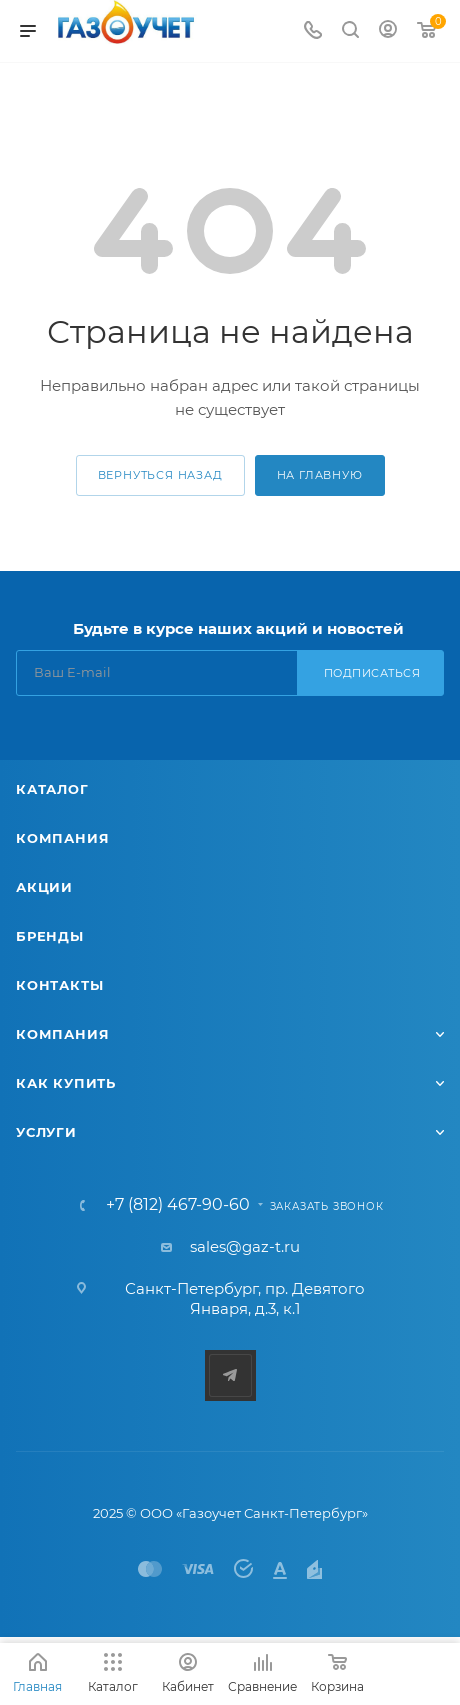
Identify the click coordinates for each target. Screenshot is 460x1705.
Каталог (52, 789)
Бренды (50, 936)
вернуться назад (160, 475)
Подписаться (372, 673)
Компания (62, 838)
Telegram (230, 1375)
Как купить (66, 1083)
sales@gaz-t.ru (245, 1246)
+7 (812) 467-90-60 (178, 1205)
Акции (44, 887)
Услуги (46, 1132)
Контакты (59, 985)
